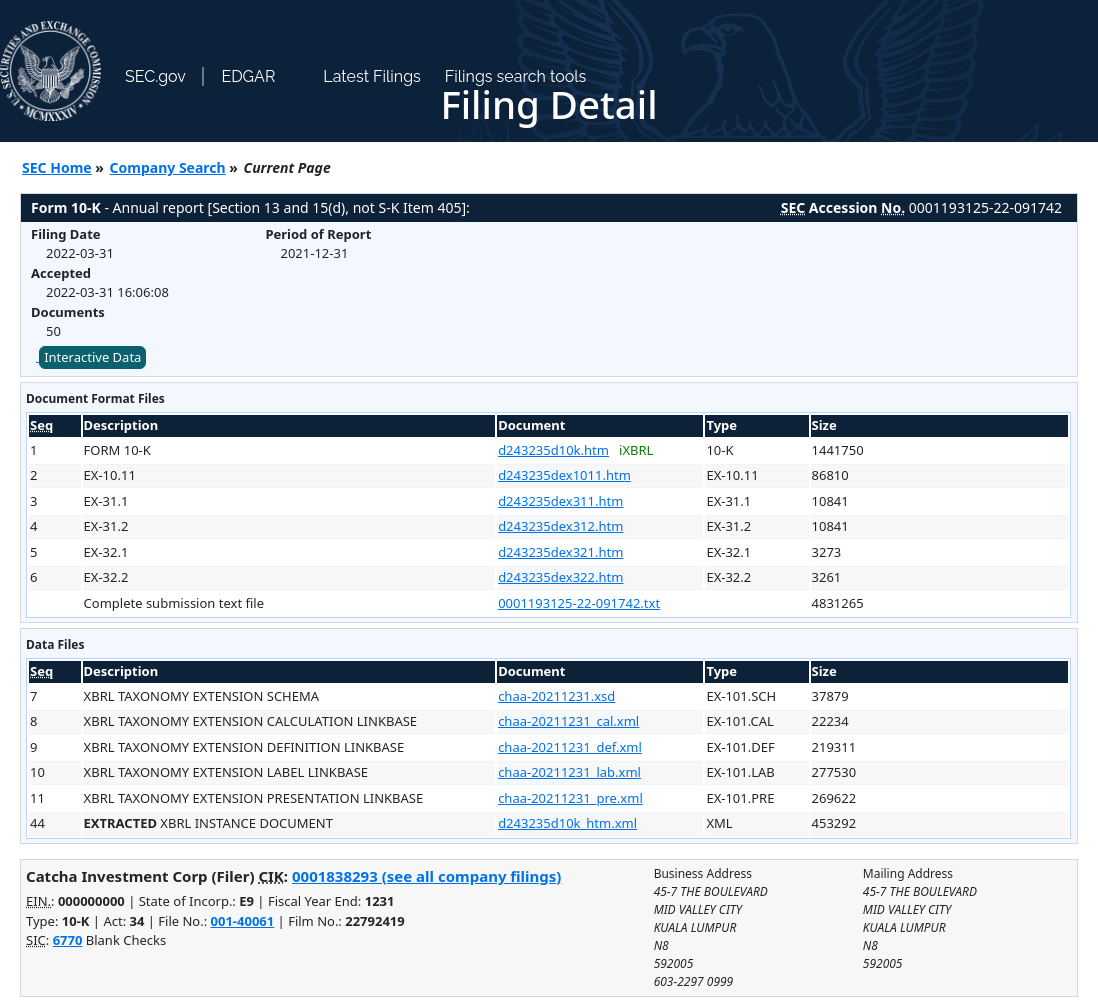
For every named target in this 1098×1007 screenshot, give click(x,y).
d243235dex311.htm (560, 501)
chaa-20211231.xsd (556, 696)
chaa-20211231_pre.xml (570, 798)
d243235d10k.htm (553, 450)
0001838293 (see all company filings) (426, 876)
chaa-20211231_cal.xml (568, 721)
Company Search (168, 167)
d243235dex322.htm (560, 577)
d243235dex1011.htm (564, 475)
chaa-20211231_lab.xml (569, 772)
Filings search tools (516, 76)
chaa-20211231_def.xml (570, 747)
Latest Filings (371, 76)
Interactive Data (92, 357)
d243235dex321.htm (560, 552)
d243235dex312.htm (560, 526)
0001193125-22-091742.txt (579, 603)
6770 (68, 940)
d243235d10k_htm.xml (567, 823)
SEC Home (57, 167)
